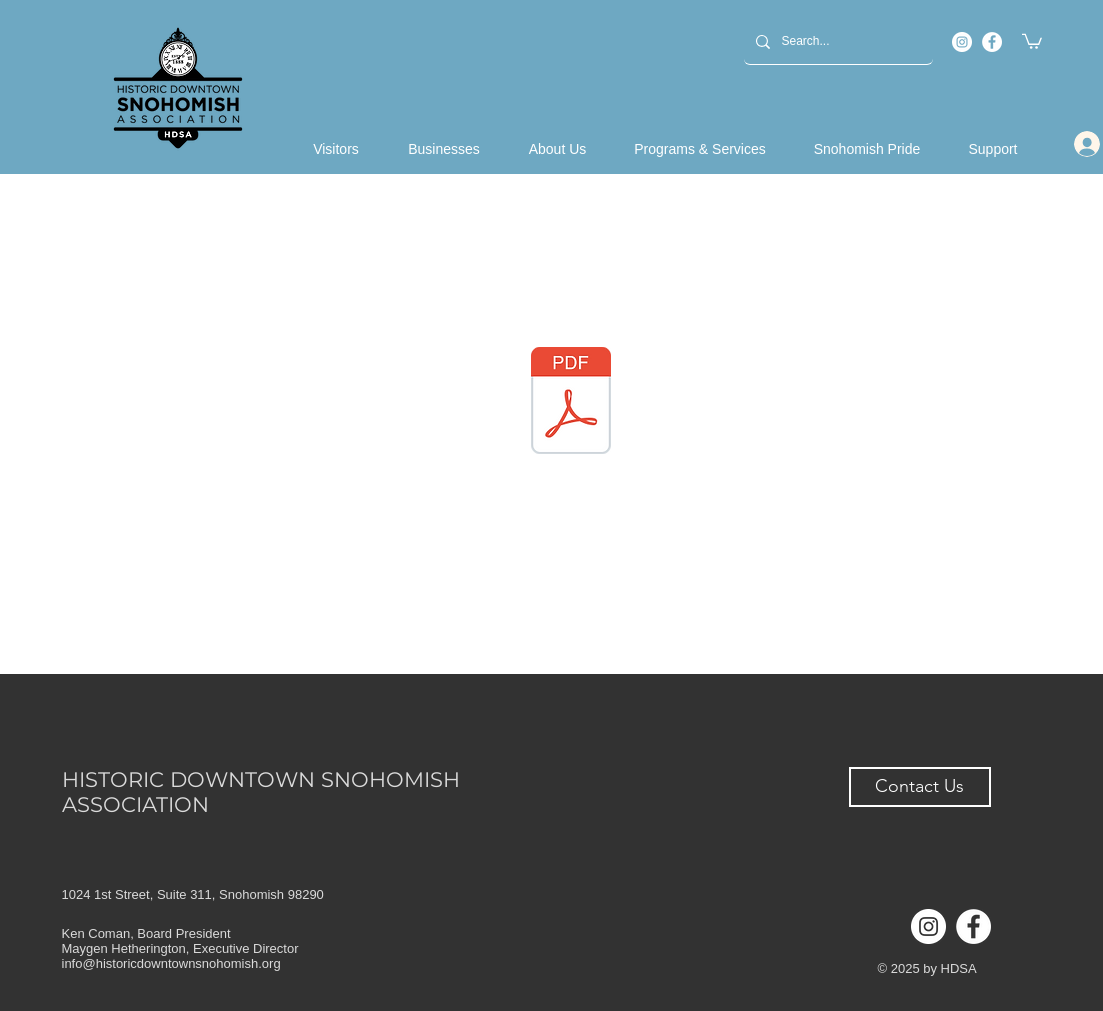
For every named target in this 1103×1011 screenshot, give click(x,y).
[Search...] (836, 41)
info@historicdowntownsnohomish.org (171, 963)
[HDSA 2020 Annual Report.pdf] (571, 403)
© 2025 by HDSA (927, 968)
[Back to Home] (178, 88)
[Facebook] (992, 42)
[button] (1032, 40)
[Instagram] (962, 42)
